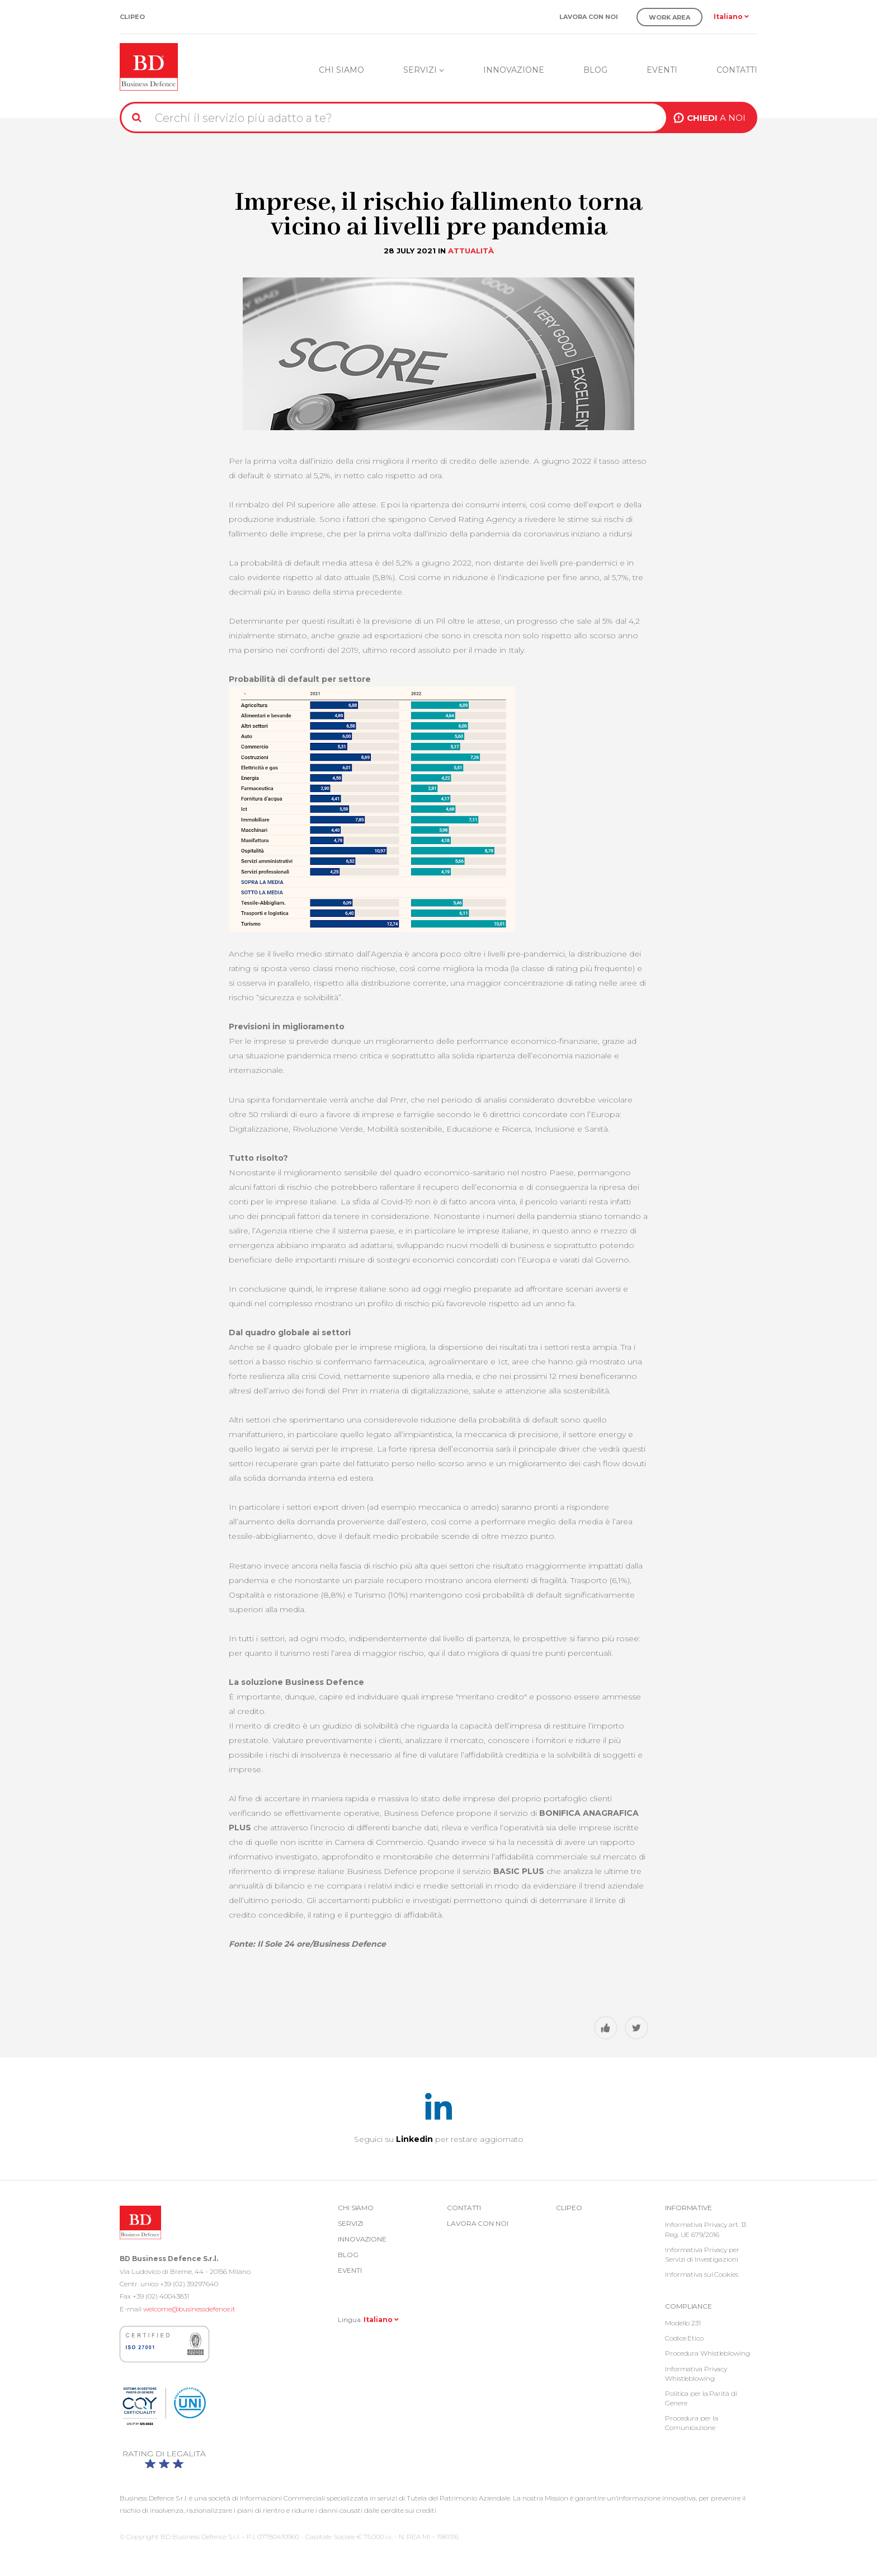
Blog (595, 70)
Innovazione (513, 70)
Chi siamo (341, 70)
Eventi (662, 70)
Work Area (669, 17)
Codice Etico (684, 2338)
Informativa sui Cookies (701, 2274)
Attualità (471, 250)
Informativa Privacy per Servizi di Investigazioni (702, 2254)
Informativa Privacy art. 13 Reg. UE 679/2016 (705, 2229)
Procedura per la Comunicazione (691, 2423)
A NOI (716, 117)
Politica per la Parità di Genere (701, 2398)
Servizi (423, 70)
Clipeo (132, 17)
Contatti (736, 70)
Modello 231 (683, 2323)
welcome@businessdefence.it (189, 2309)
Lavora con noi (588, 17)
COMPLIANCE (688, 2306)
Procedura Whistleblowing (707, 2353)
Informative (688, 2207)
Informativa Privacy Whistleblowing (696, 2373)
